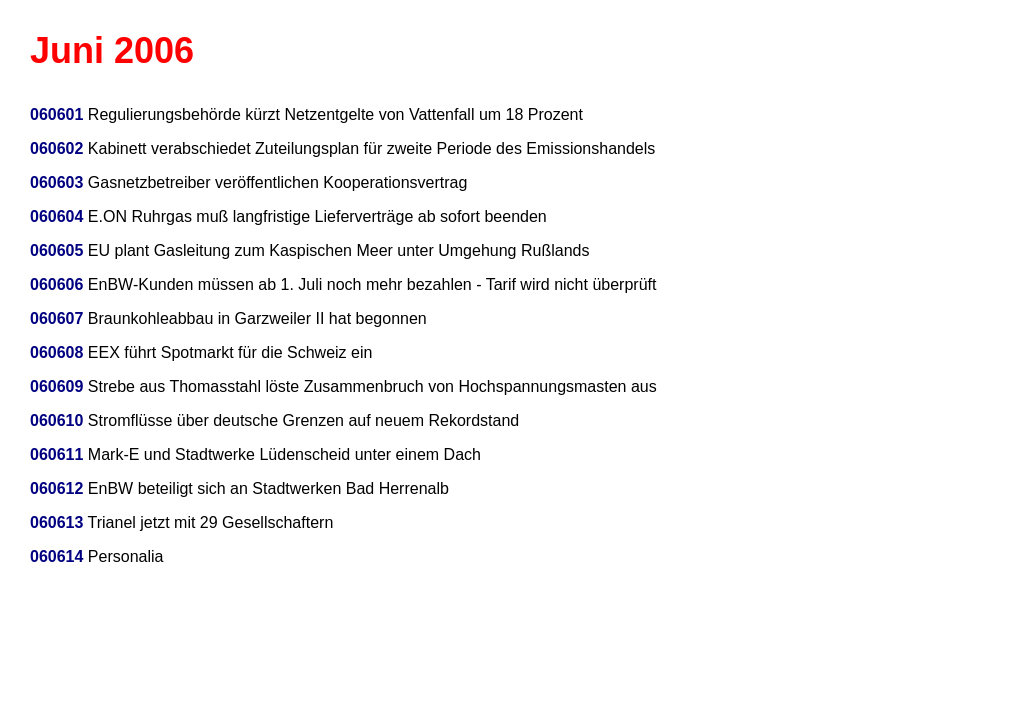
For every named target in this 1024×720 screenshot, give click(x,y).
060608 (56, 352)
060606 (56, 284)
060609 (56, 386)
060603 (56, 182)
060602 (56, 148)
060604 (56, 216)
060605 (56, 250)
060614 (56, 556)
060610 (56, 420)
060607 (56, 318)
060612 (56, 488)
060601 (56, 114)
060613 (56, 522)
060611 (56, 454)
